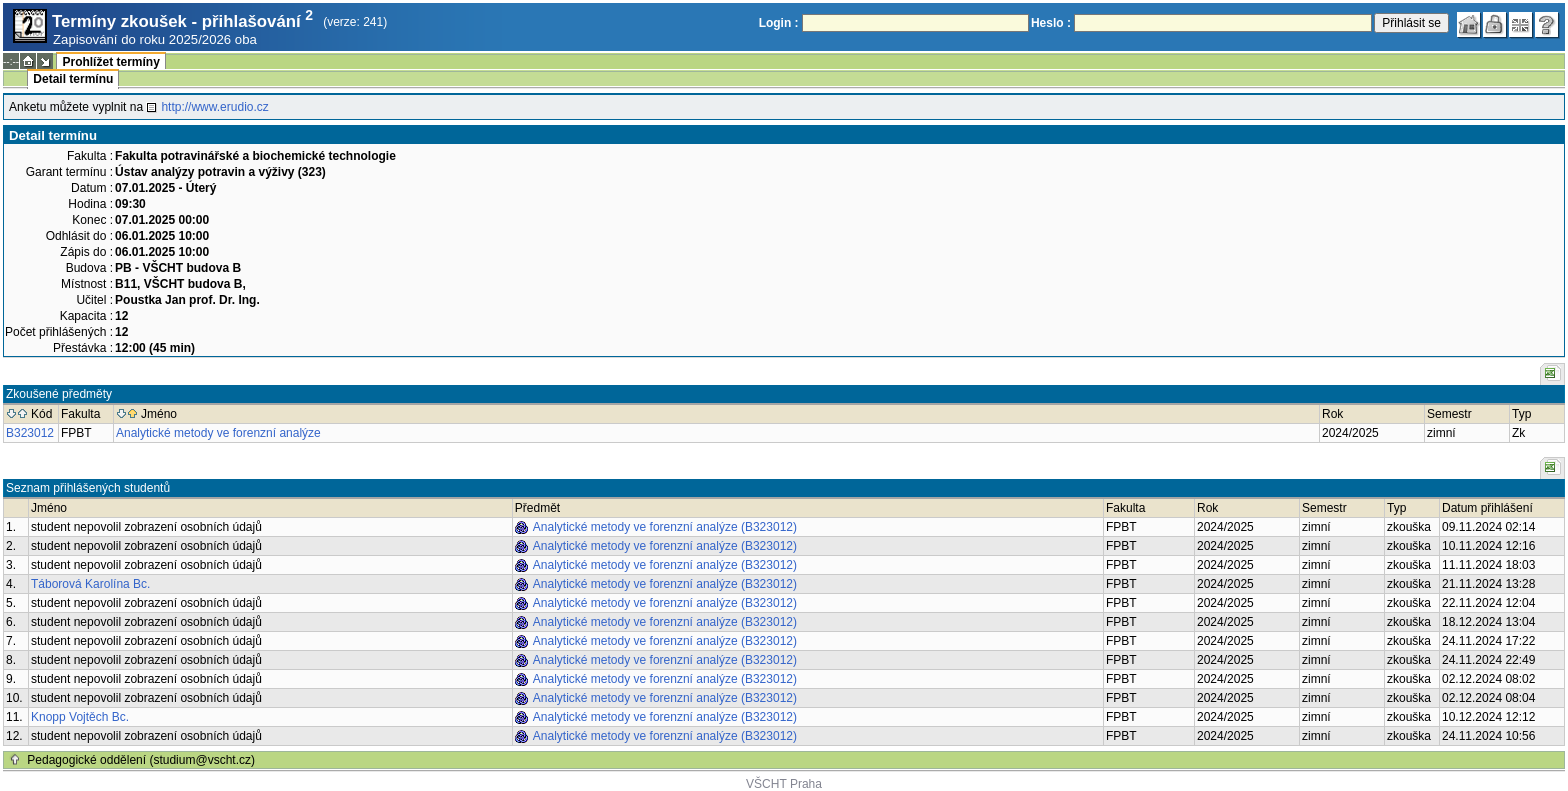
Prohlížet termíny (110, 62)
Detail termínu (73, 79)
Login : (779, 23)
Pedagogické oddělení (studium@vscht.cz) (141, 760)
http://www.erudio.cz (214, 107)
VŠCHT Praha (784, 784)
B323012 (30, 433)
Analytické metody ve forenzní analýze (218, 433)
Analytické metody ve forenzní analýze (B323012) (665, 527)
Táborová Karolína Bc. (90, 584)
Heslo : (1051, 23)
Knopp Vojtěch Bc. (80, 717)
